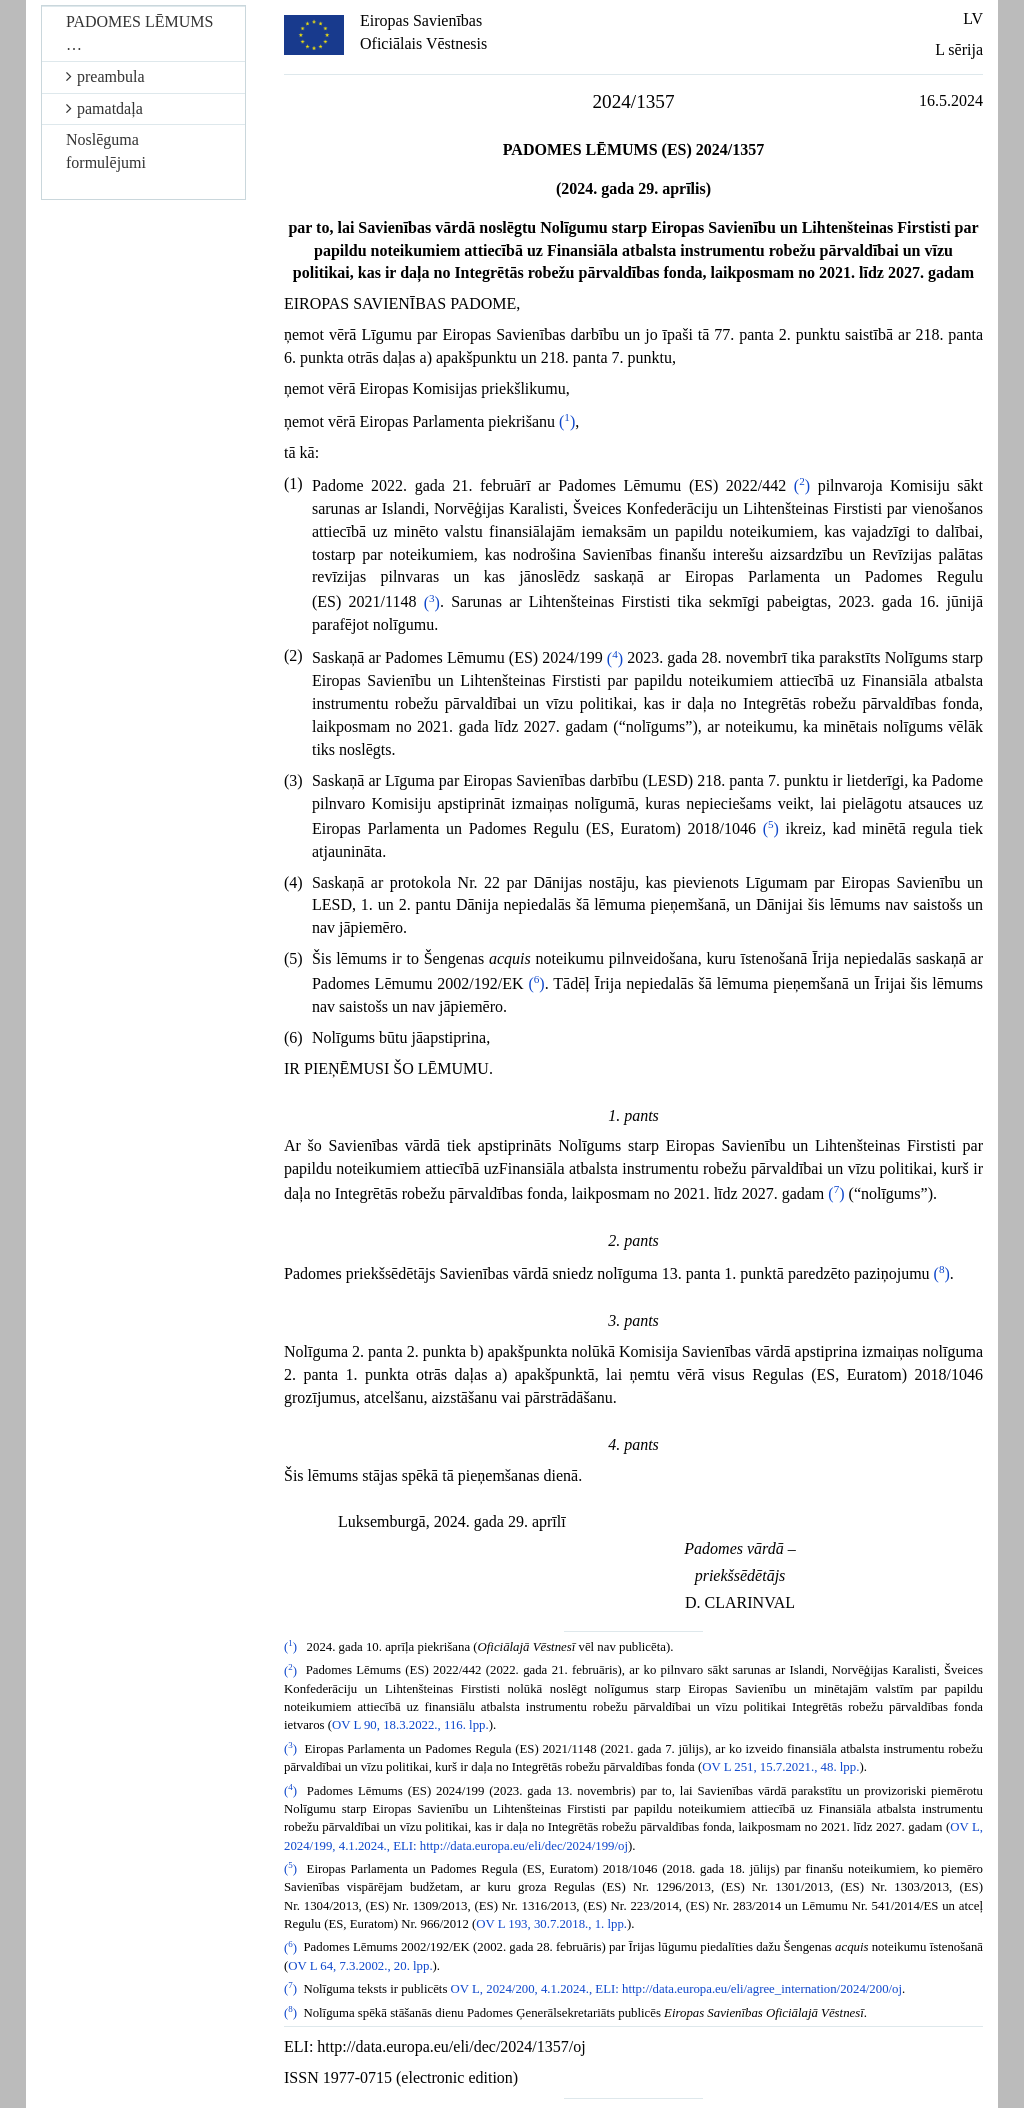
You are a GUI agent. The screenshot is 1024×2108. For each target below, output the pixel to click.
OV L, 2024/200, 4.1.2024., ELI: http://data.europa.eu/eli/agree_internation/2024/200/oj (676, 1989)
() (567, 421)
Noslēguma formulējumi (106, 151)
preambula (105, 76)
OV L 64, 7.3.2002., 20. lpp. (360, 1966)
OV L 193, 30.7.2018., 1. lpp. (551, 1924)
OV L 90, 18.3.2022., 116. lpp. (410, 1725)
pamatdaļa (104, 108)
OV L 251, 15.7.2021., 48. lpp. (780, 1767)
